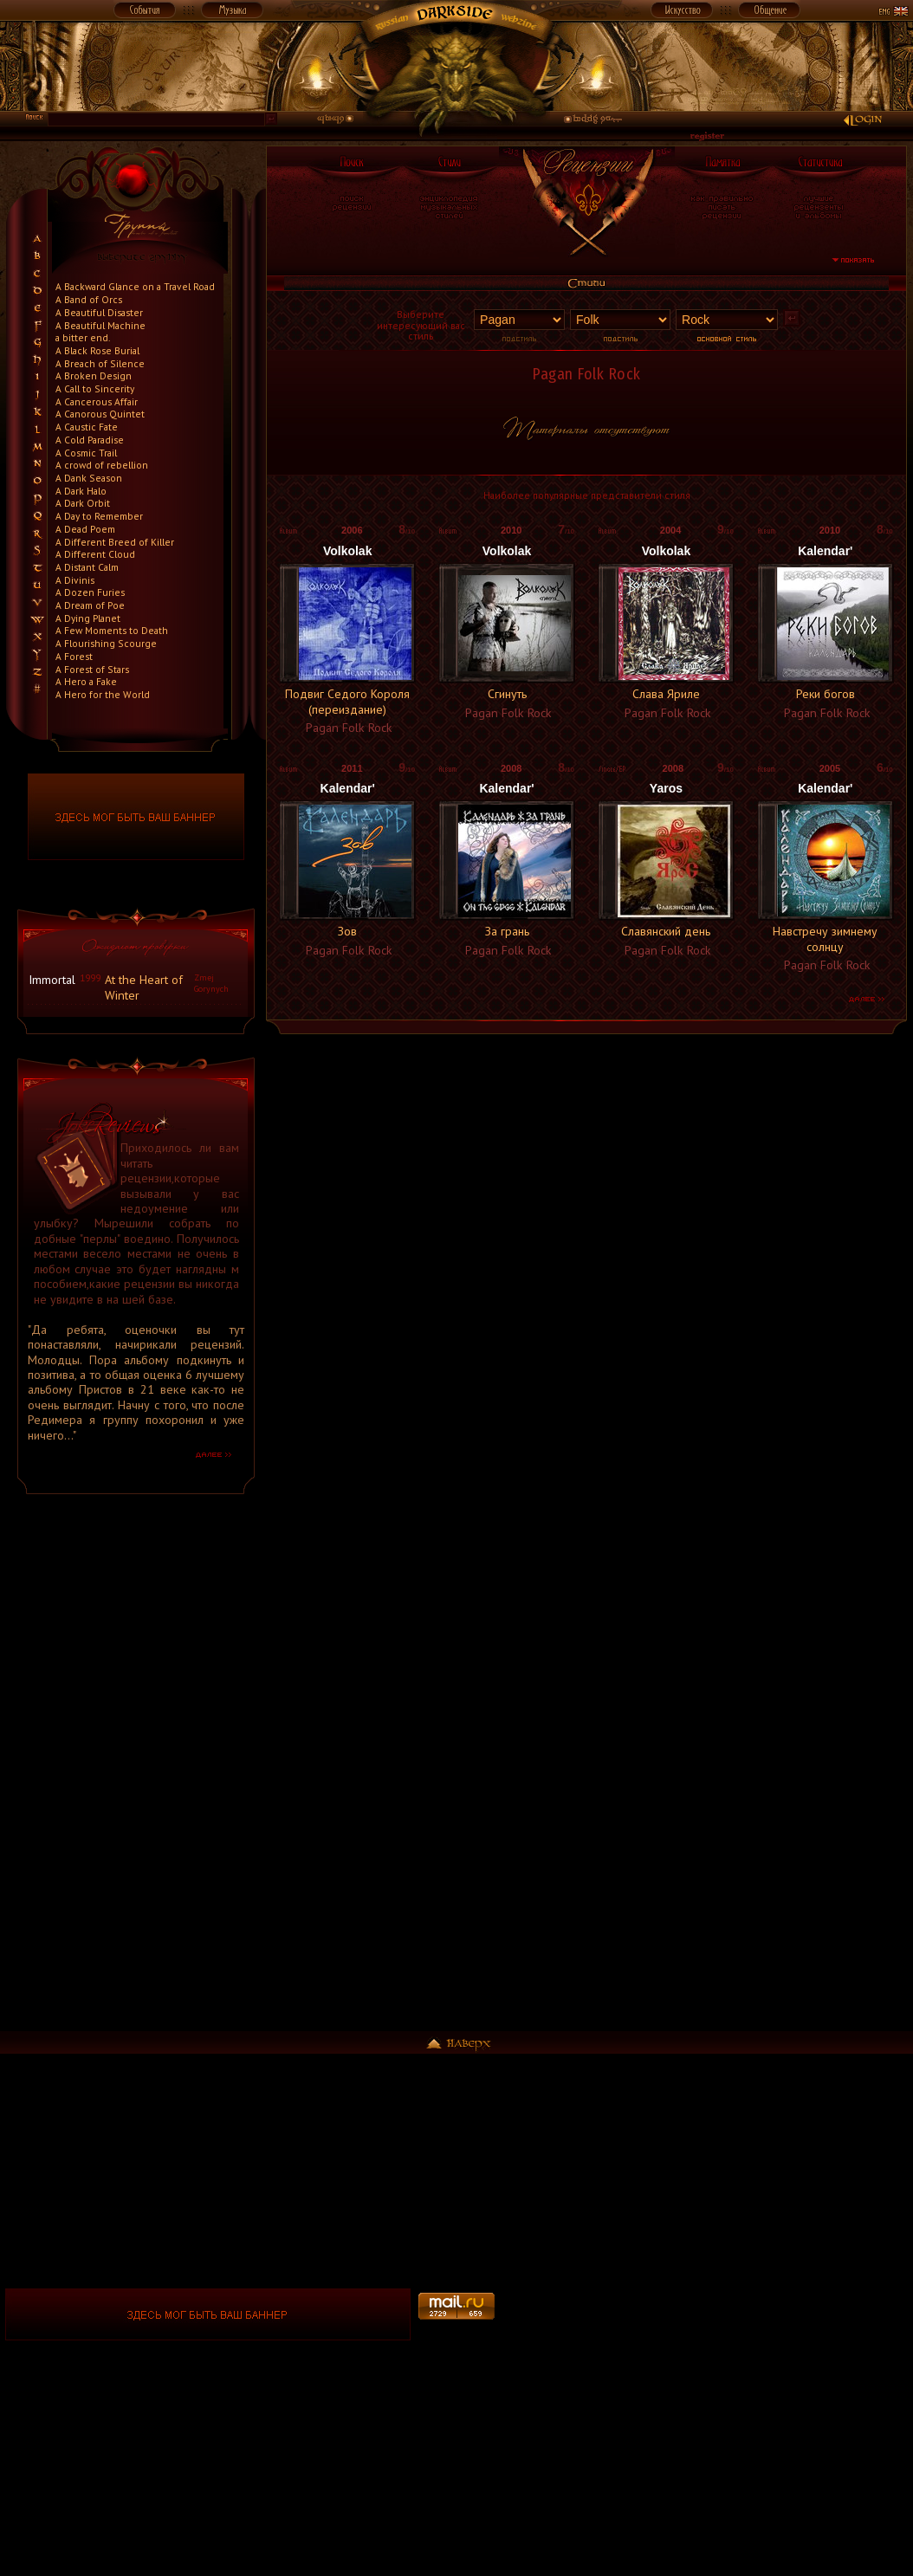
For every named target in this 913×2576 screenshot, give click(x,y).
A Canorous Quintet (100, 413)
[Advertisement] (136, 1769)
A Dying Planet (87, 618)
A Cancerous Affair (96, 401)
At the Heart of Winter (144, 987)
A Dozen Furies (90, 592)
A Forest (74, 656)
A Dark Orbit (82, 502)
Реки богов (825, 694)
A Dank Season (88, 477)
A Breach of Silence (100, 363)
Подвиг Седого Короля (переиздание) (347, 701)
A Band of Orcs (88, 299)
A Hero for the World (102, 694)
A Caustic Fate (86, 426)
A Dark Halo (81, 490)
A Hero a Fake (86, 681)
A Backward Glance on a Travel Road (135, 286)
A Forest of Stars (92, 669)
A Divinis (74, 579)
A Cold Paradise (89, 439)
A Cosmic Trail (86, 452)
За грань (507, 931)
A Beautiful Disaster (99, 312)
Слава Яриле (666, 694)
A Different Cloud (95, 553)
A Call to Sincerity (94, 388)
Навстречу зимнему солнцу (825, 938)
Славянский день (665, 931)
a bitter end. (82, 337)
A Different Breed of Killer (114, 541)
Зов (347, 931)
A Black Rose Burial (97, 350)
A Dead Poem (85, 528)
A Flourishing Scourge (106, 643)
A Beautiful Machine (100, 325)
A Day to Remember (99, 515)
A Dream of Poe (90, 605)
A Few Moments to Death (111, 630)
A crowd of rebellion (101, 464)
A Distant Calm (87, 566)
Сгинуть (507, 694)
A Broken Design (93, 375)
